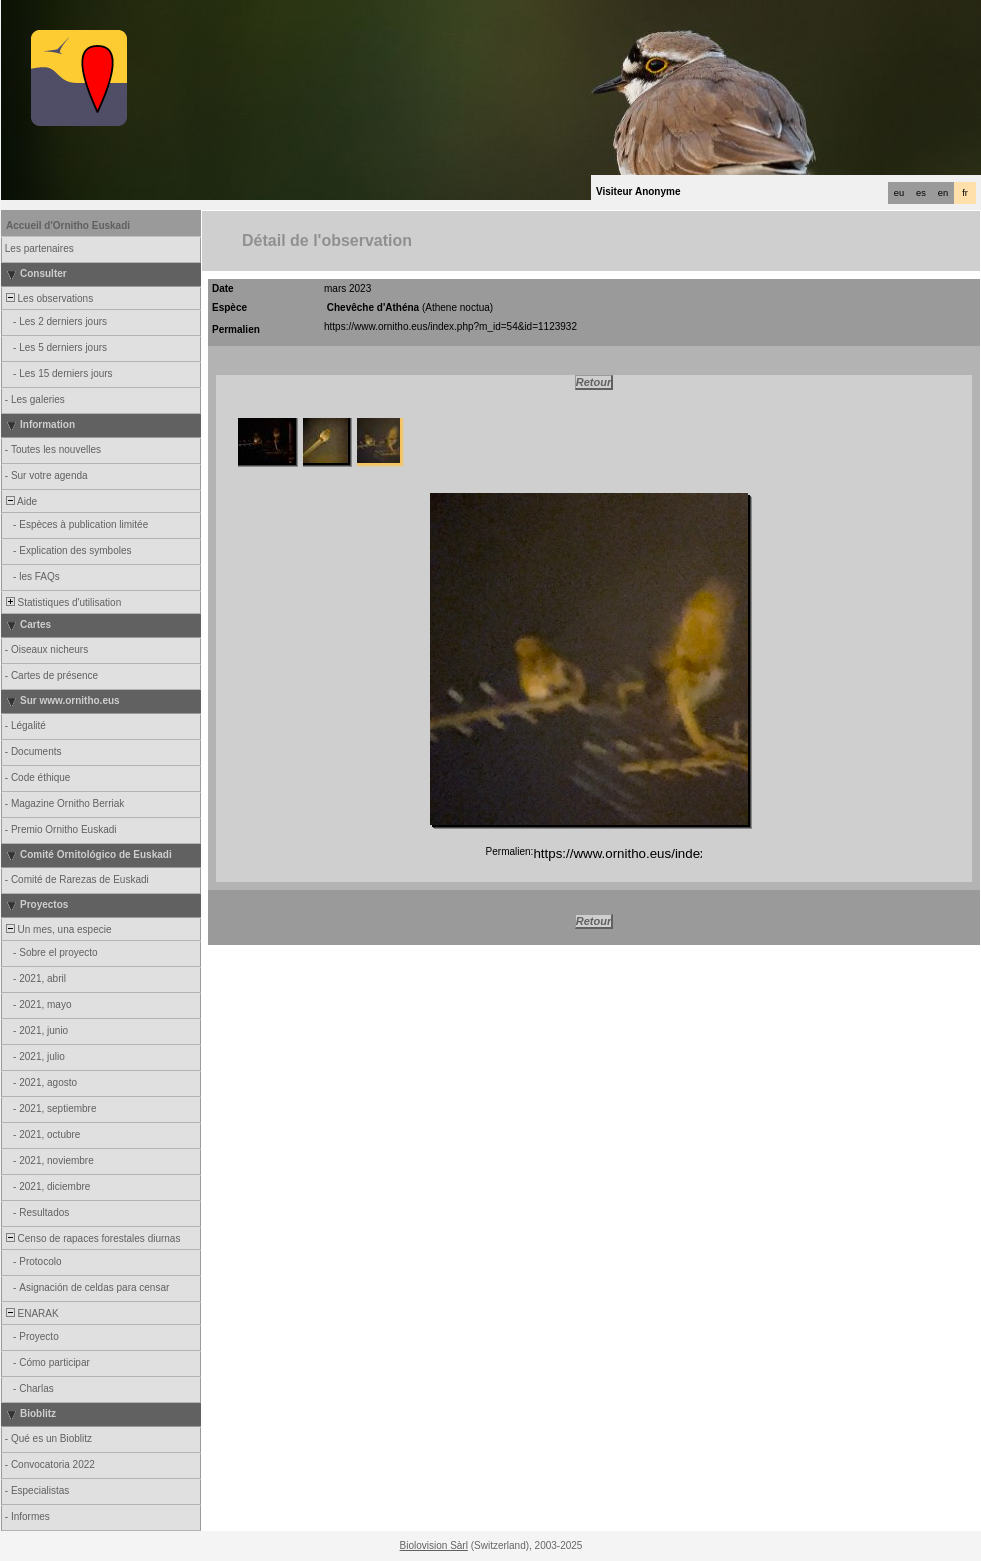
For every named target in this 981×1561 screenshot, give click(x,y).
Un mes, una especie (57, 929)
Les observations (48, 298)
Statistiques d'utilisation (62, 602)
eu (899, 193)
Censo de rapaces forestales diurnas (91, 1238)
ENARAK (31, 1313)
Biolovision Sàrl (434, 1545)
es (921, 193)
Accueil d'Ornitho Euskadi (68, 225)
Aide (20, 501)
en (943, 193)
